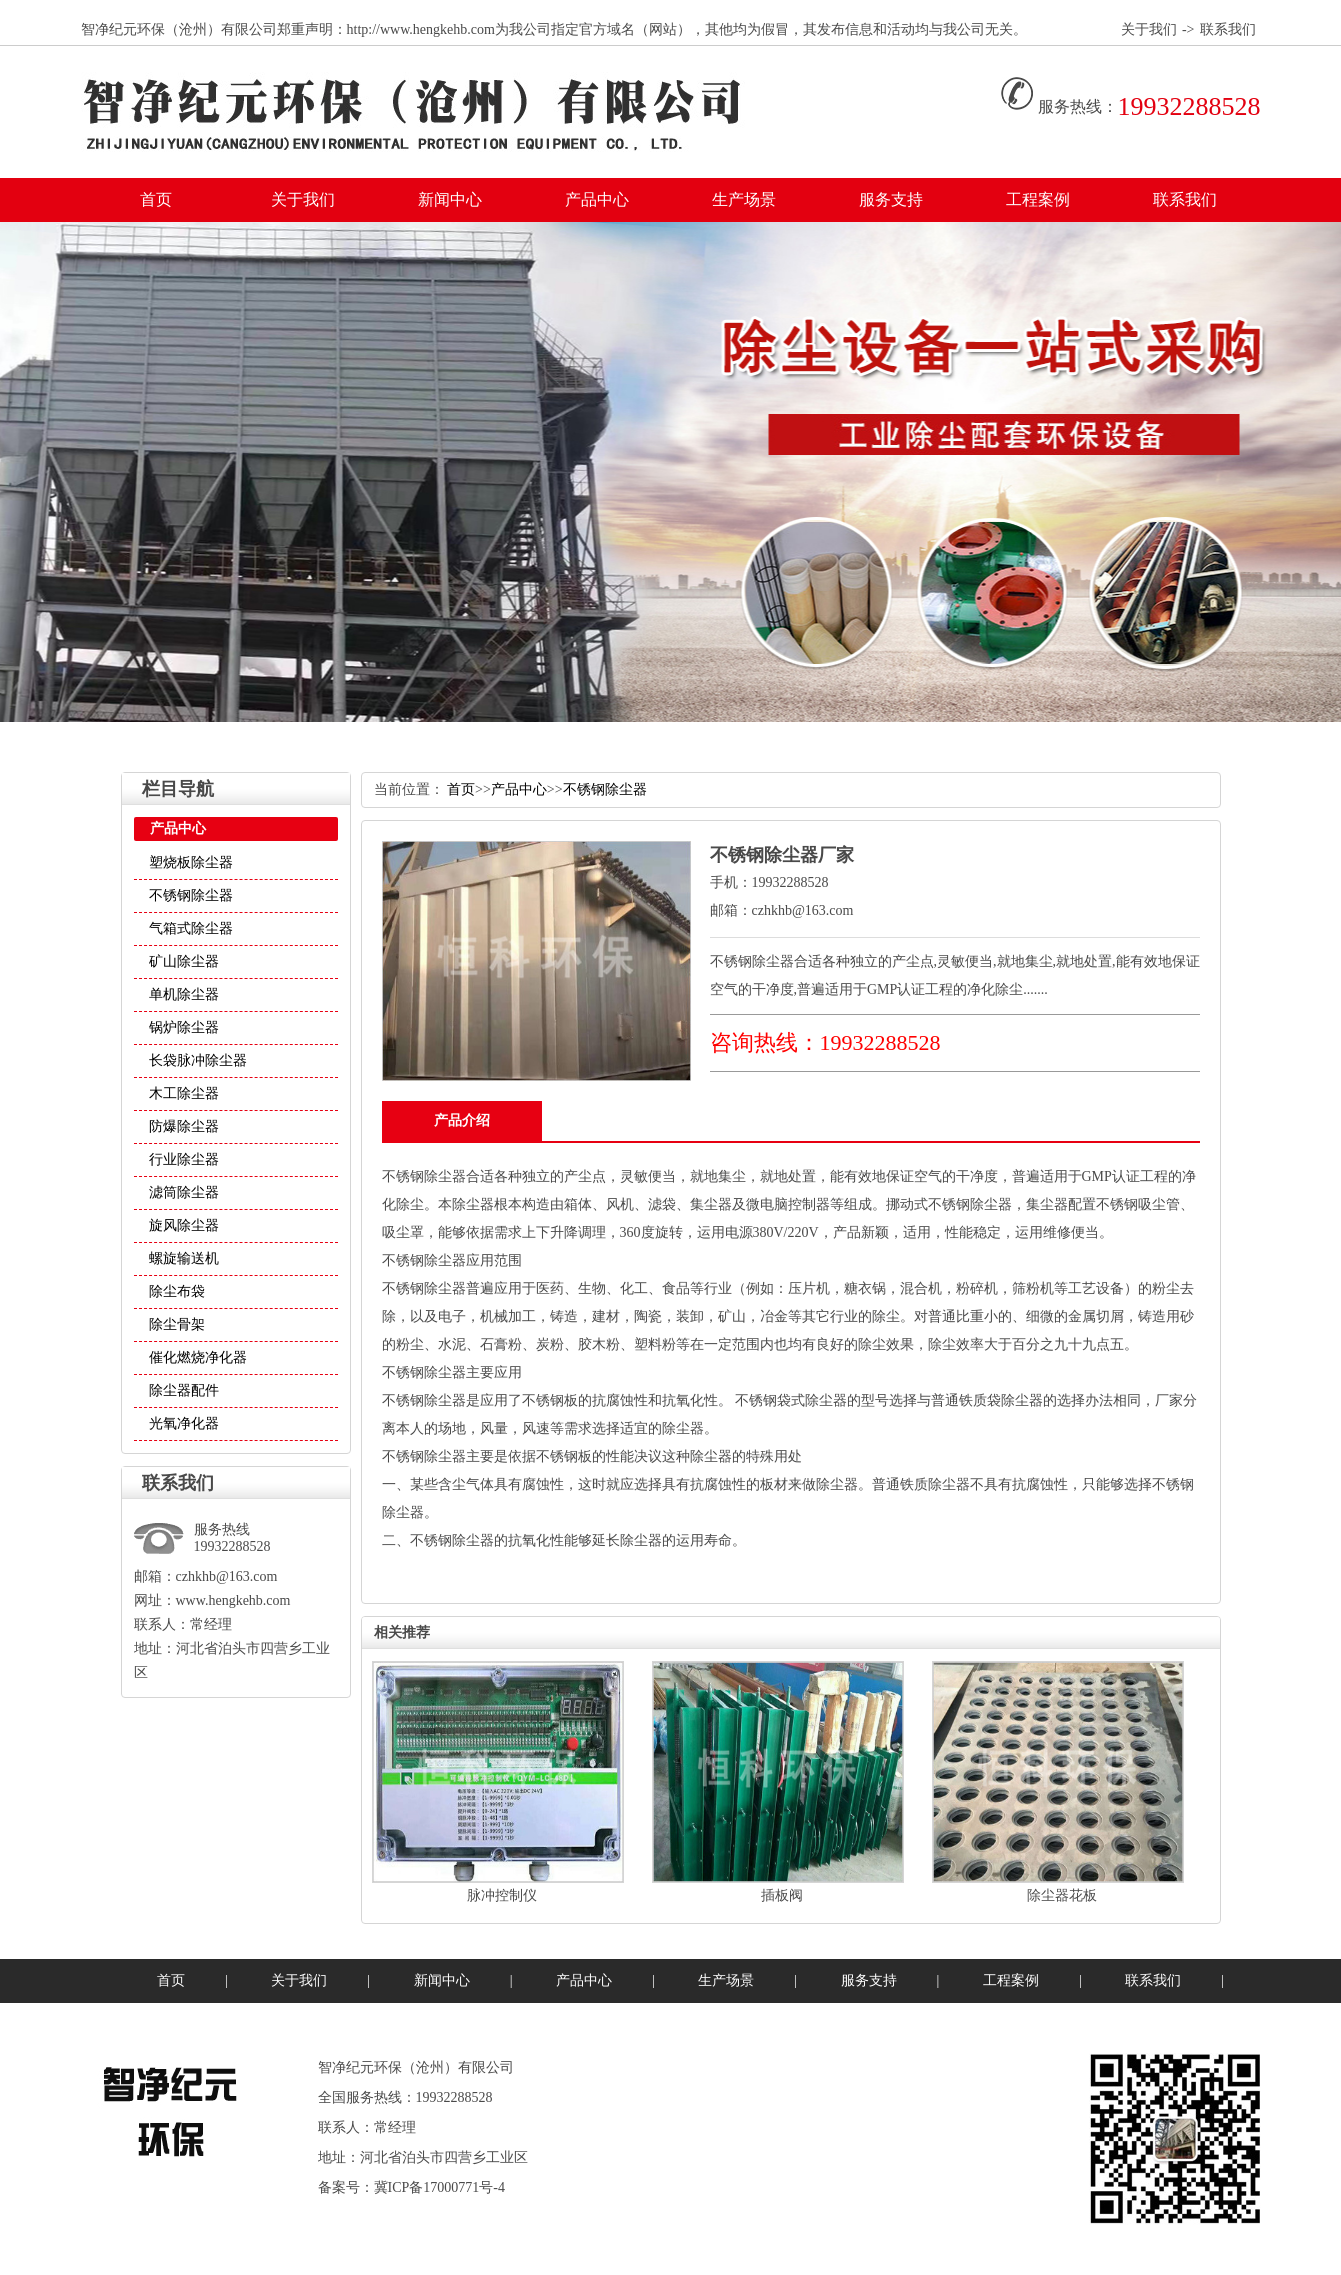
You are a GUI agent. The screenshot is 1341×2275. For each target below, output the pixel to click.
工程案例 (1038, 199)
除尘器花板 (1062, 1895)
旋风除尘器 (184, 1225)
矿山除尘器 (184, 961)
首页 (156, 199)
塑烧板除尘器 (191, 862)
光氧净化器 (184, 1423)
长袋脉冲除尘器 (198, 1060)
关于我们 (1149, 29)
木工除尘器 (184, 1093)
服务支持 (891, 199)
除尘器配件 (184, 1390)
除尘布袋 (177, 1291)
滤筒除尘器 (184, 1192)
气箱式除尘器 (191, 928)
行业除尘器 (184, 1159)
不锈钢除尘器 (191, 895)
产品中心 (597, 199)
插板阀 (782, 1895)
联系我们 (1228, 29)
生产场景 (744, 199)
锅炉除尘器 (184, 1027)
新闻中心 (450, 199)
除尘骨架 (177, 1324)
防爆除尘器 (184, 1126)
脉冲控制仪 (502, 1895)
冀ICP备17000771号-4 (439, 2187)
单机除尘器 (184, 994)
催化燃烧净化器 (198, 1357)
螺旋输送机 (184, 1258)
